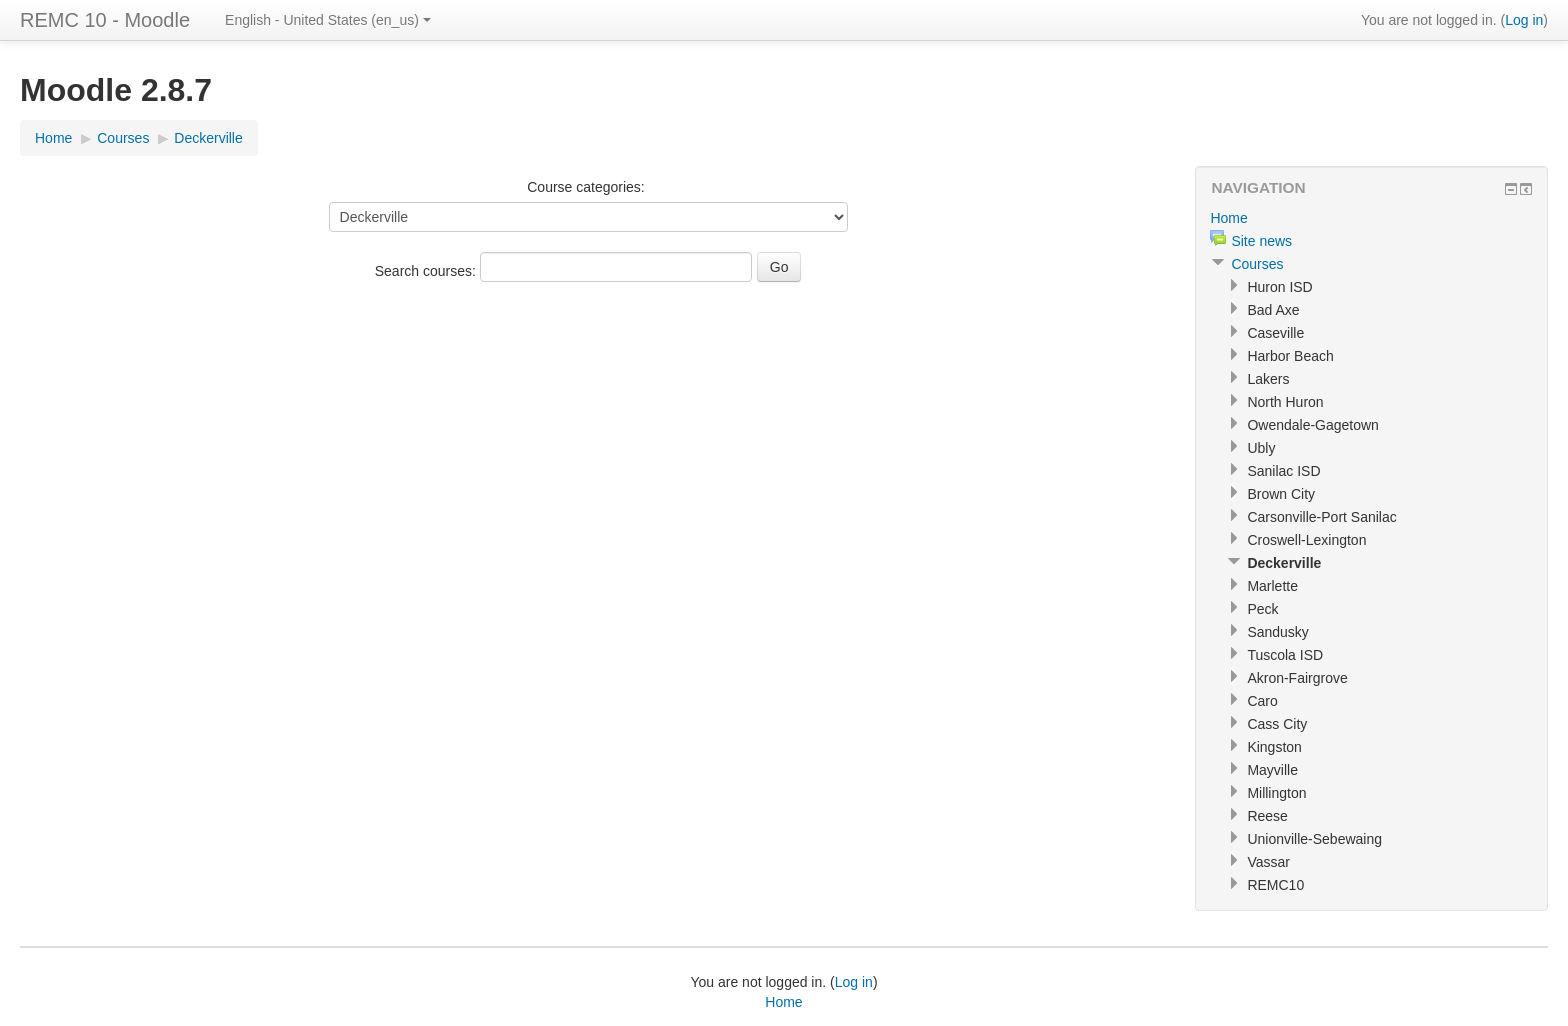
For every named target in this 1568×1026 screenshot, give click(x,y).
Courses (123, 138)
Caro (1262, 701)
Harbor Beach (1290, 356)
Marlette (1272, 586)
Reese (1267, 816)
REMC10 (1275, 885)
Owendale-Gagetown (1313, 425)
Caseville (1275, 333)
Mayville (1272, 770)
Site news (1261, 241)
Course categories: (586, 187)
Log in (1524, 20)
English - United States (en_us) (328, 20)
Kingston (1274, 747)
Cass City (1277, 724)
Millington (1276, 793)
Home (53, 138)
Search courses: (427, 271)
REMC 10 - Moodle (105, 20)
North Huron (1285, 402)
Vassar (1268, 862)
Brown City (1281, 494)
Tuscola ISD (1285, 655)
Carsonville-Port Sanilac (1321, 517)
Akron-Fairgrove (1297, 678)
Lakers (1268, 379)
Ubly (1261, 448)
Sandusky (1277, 632)
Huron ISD (1279, 287)
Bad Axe (1273, 310)
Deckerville (208, 138)
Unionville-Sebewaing (1314, 839)
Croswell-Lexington (1306, 540)
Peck (1262, 609)
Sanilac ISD (1283, 471)
